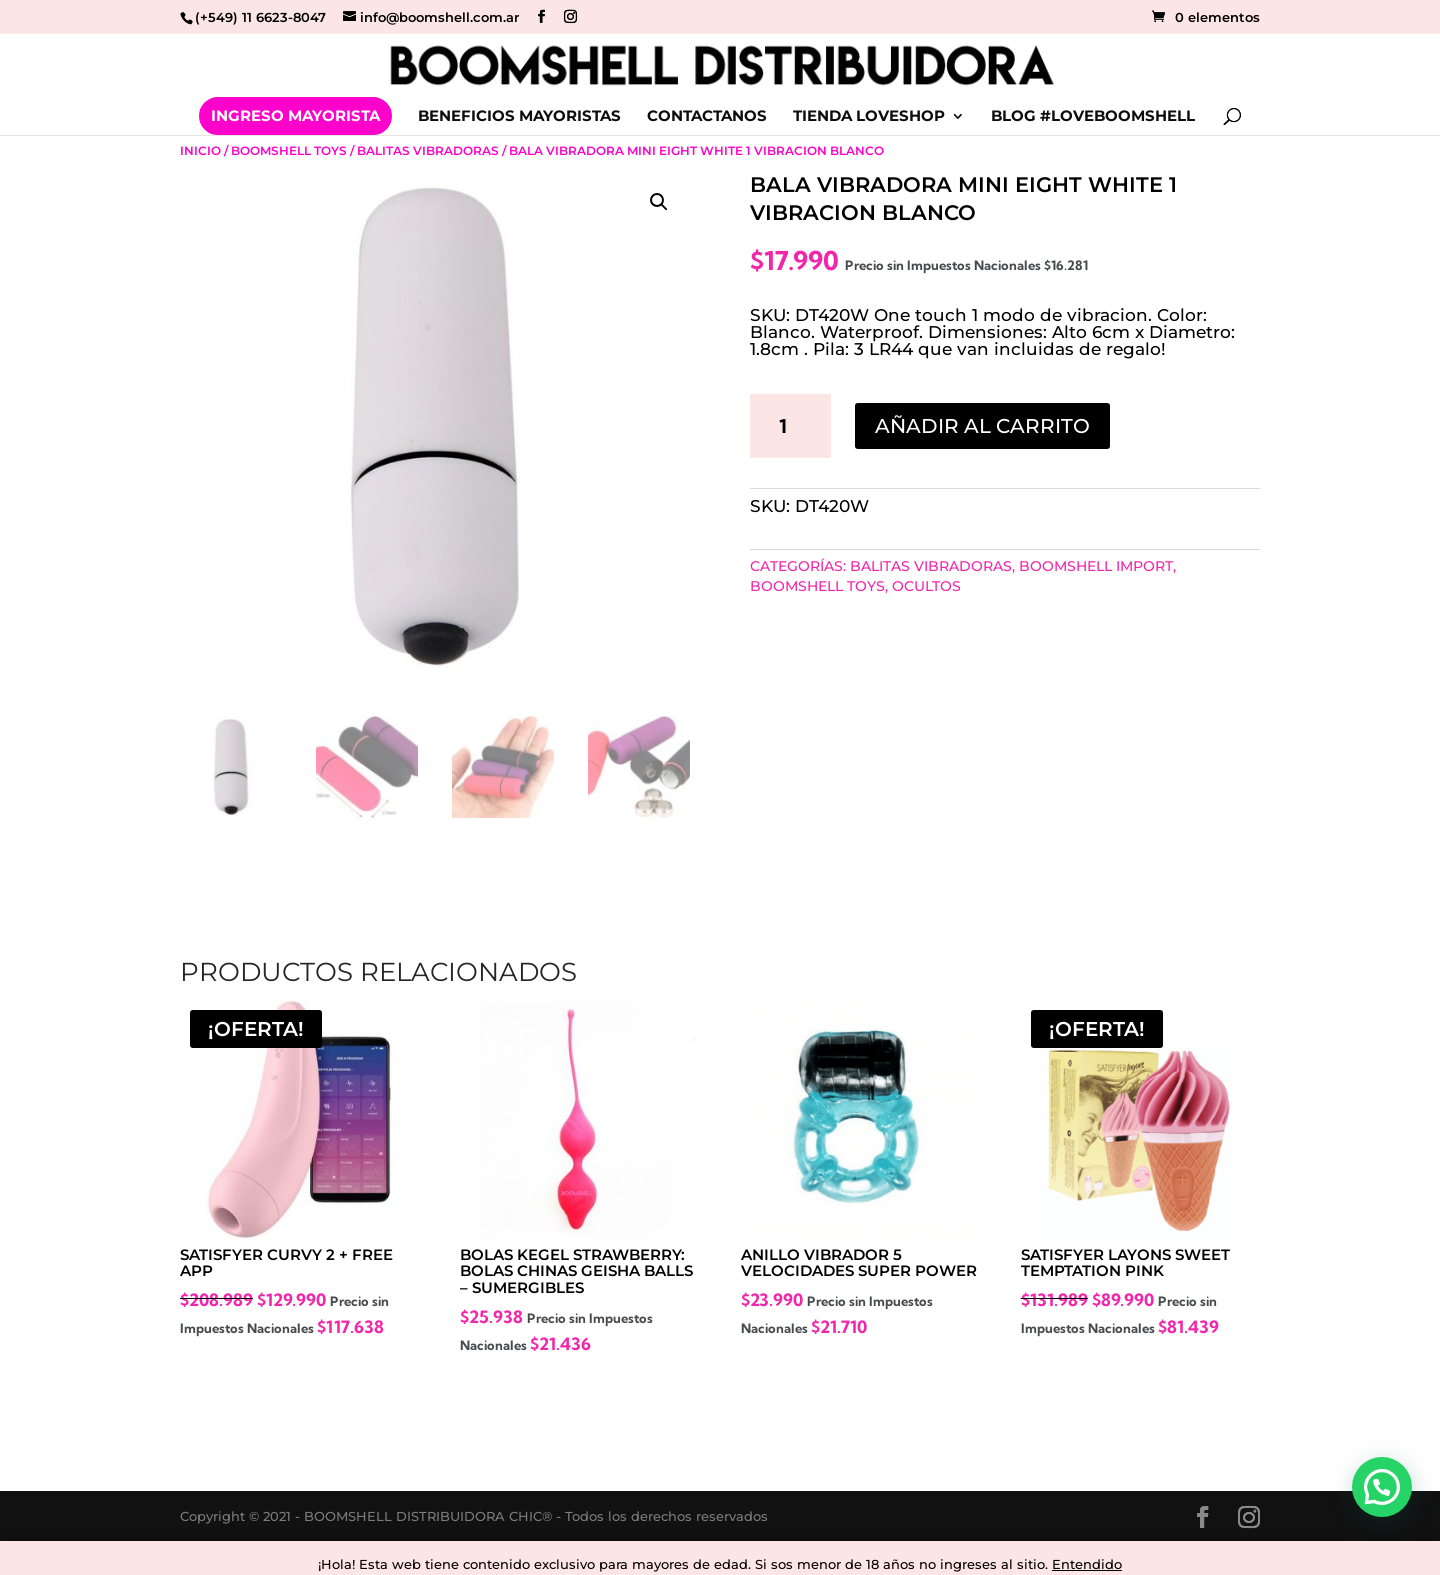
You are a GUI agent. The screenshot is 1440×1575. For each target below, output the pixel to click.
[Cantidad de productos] (791, 426)
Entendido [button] (1087, 1564)
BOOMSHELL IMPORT (1096, 566)
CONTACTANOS (707, 117)
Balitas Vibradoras (428, 150)
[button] (659, 202)
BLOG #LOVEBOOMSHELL (1093, 117)
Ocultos (926, 586)
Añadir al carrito (982, 426)
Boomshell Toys (289, 150)
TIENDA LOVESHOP (869, 117)
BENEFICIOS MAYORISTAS (519, 117)
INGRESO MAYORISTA (295, 115)
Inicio (200, 150)
